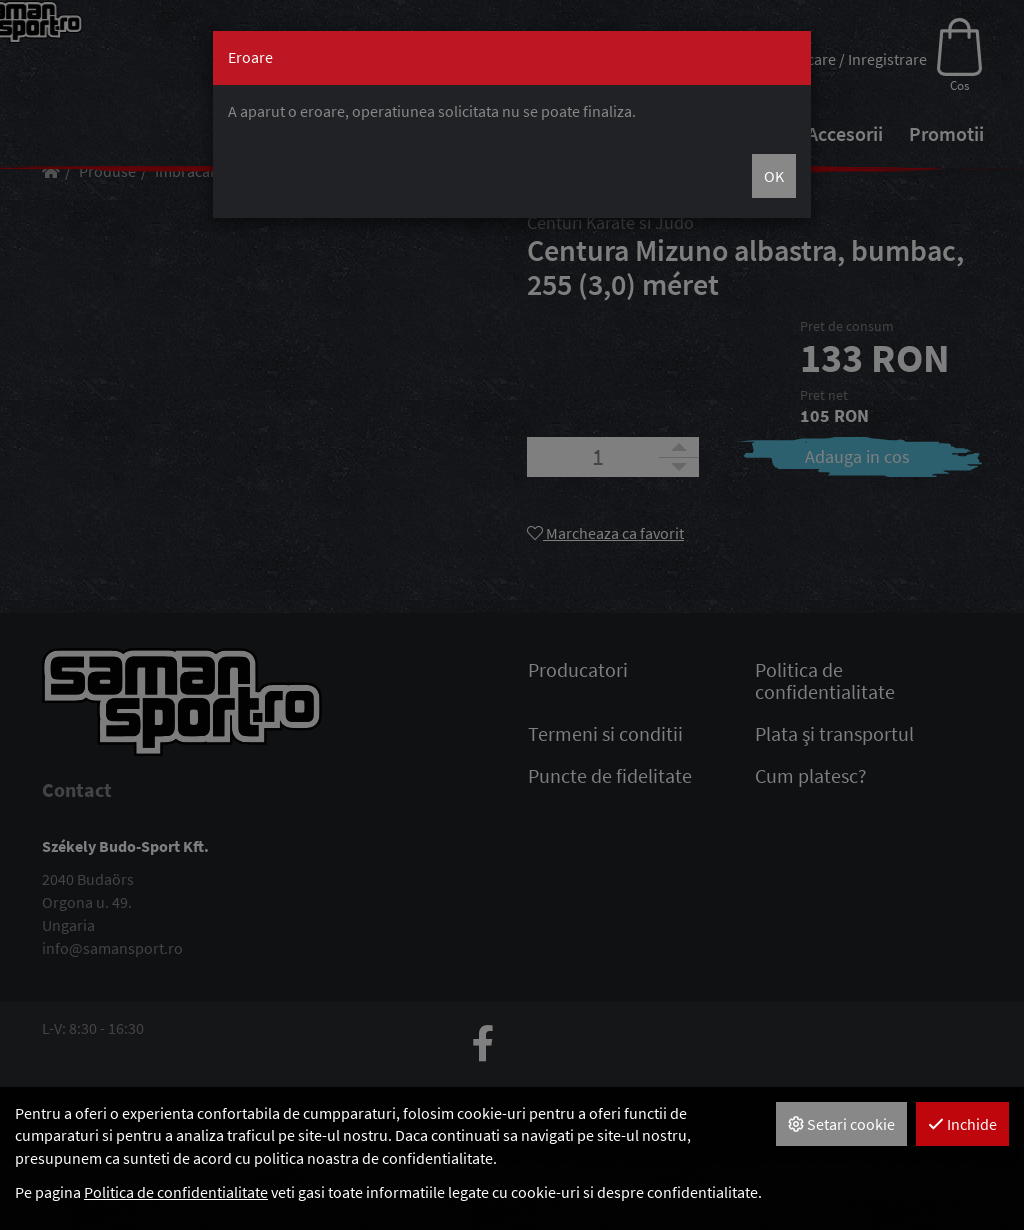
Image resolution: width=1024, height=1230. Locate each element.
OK (774, 176)
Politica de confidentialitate (176, 1192)
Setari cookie (841, 1124)
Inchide (962, 1124)
